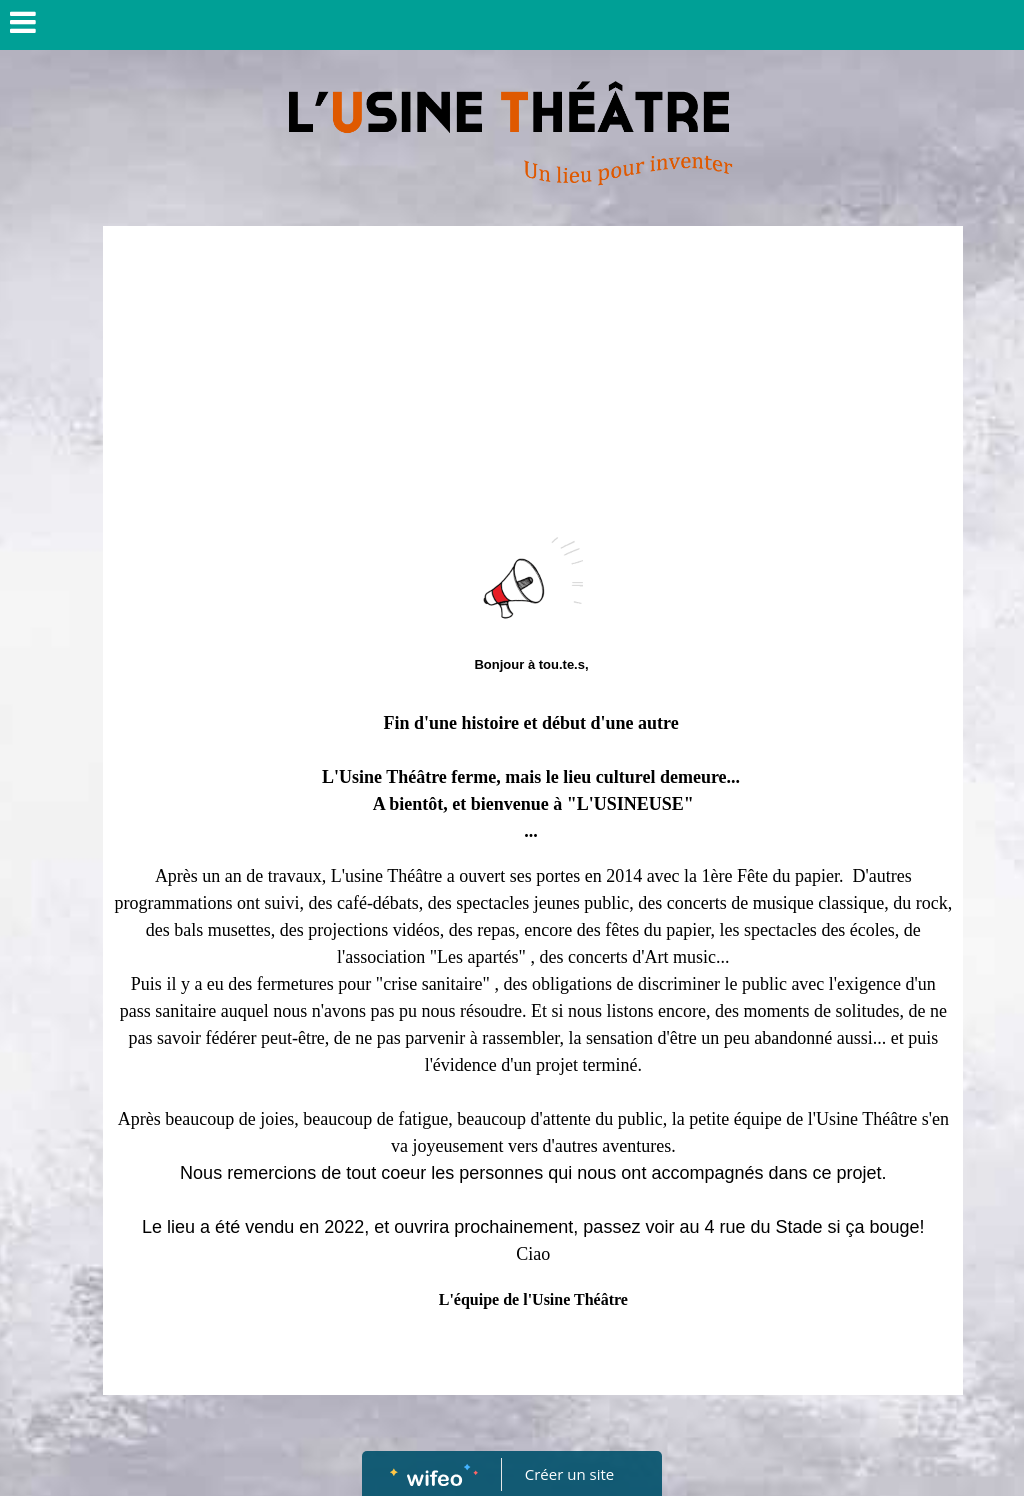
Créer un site (569, 1474)
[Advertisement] (533, 386)
